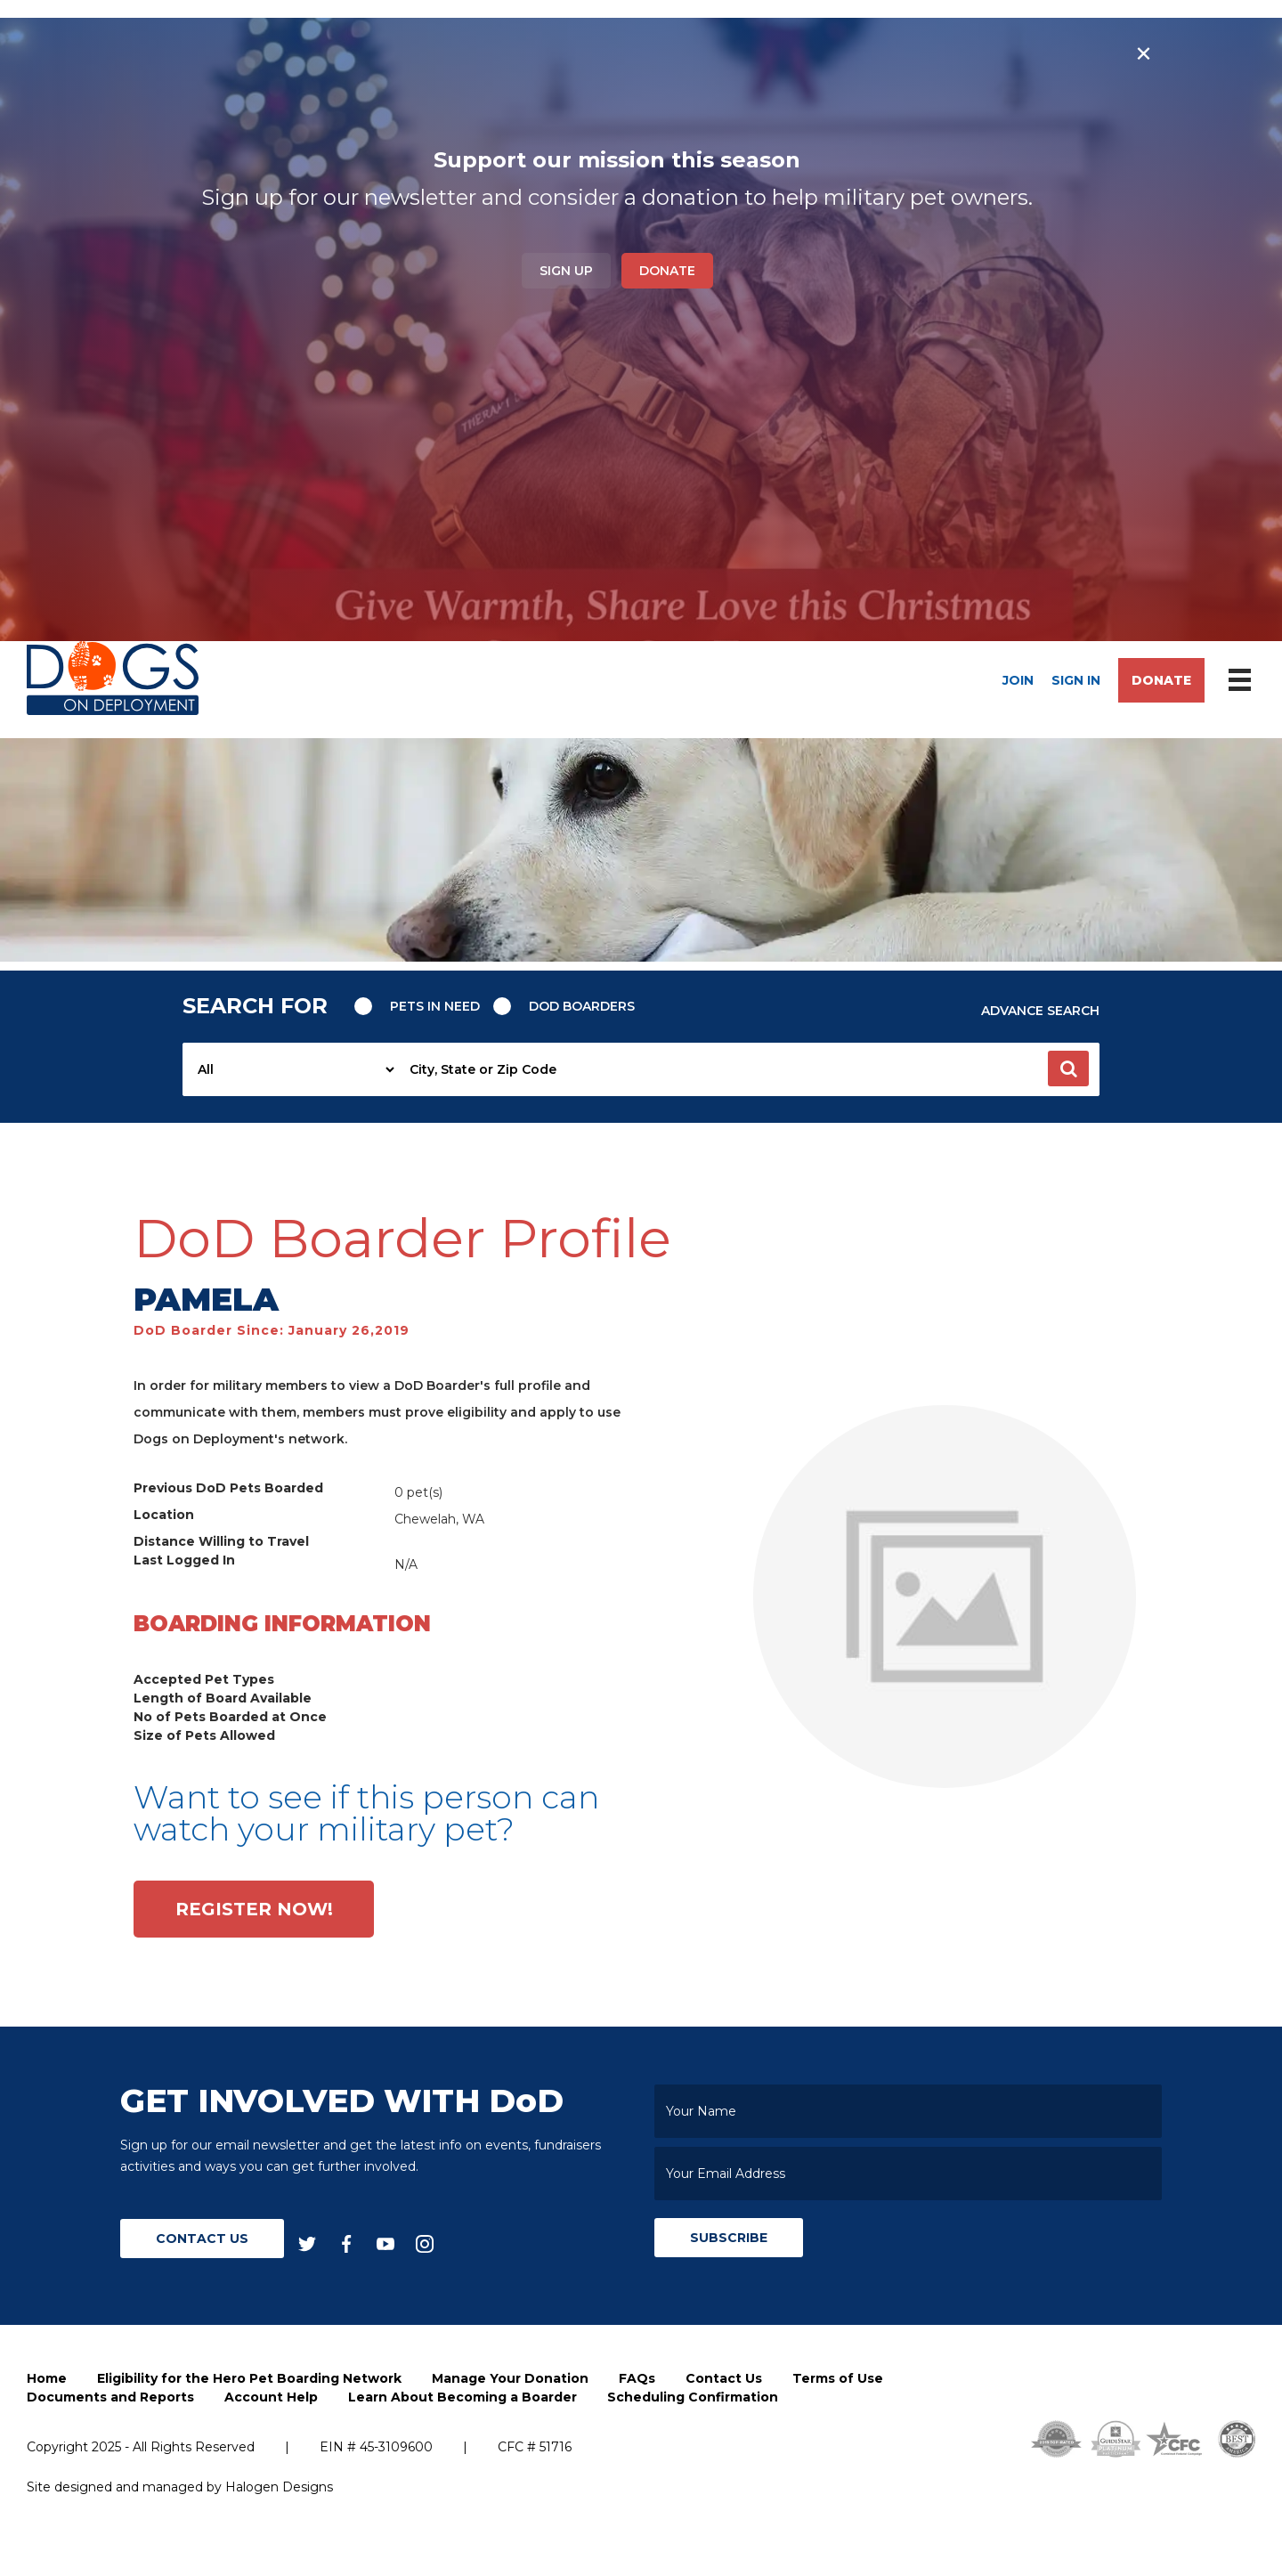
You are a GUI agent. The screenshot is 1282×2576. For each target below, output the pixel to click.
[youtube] (385, 2242)
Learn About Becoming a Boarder (462, 2397)
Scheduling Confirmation (692, 2397)
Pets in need (435, 1006)
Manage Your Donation (510, 2378)
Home (47, 2378)
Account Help (271, 2397)
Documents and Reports (110, 2397)
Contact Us (202, 2239)
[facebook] (346, 2242)
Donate (667, 271)
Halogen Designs (279, 2487)
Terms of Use (837, 2378)
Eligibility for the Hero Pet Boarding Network (249, 2378)
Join (1018, 680)
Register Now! (254, 1909)
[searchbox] (748, 1069)
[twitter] (307, 2242)
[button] (1068, 1068)
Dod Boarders (582, 1006)
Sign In (1075, 680)
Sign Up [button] (566, 271)
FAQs (637, 2378)
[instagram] (425, 2242)
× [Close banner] (1143, 53)
